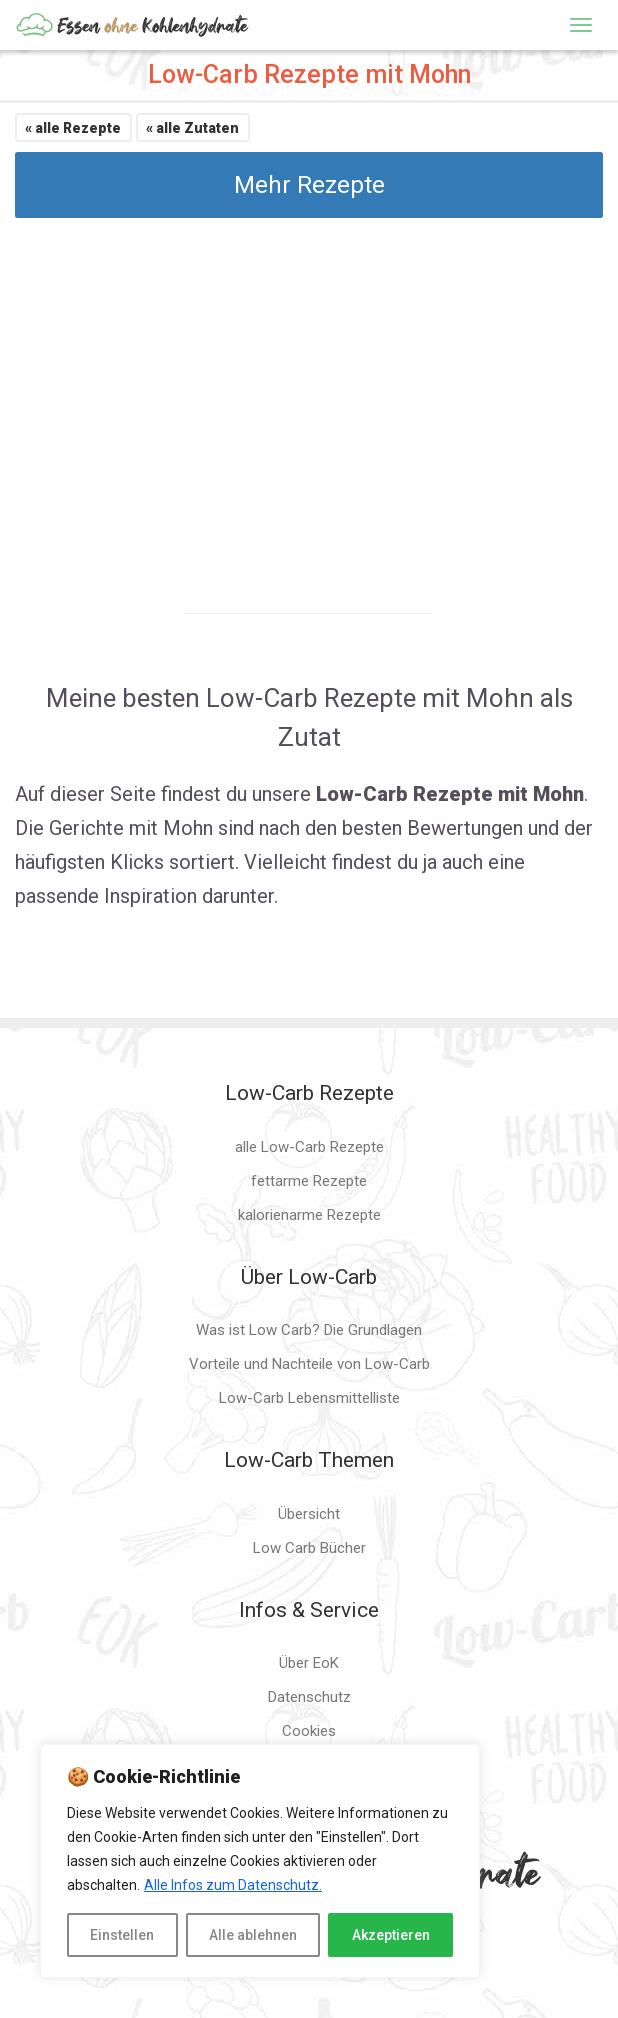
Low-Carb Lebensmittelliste (309, 1398)
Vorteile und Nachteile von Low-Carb (309, 1364)
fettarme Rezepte (309, 1181)
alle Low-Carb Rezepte (309, 1147)
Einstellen (122, 1935)
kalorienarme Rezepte (309, 1215)
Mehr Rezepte (309, 185)
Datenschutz (309, 1697)
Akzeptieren (391, 1935)
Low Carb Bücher (309, 1548)
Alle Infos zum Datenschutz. (233, 1885)
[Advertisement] (309, 398)
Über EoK (309, 1663)
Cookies (309, 1731)
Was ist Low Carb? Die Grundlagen (309, 1330)
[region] (260, 1861)
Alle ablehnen (253, 1935)
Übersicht (309, 1514)
